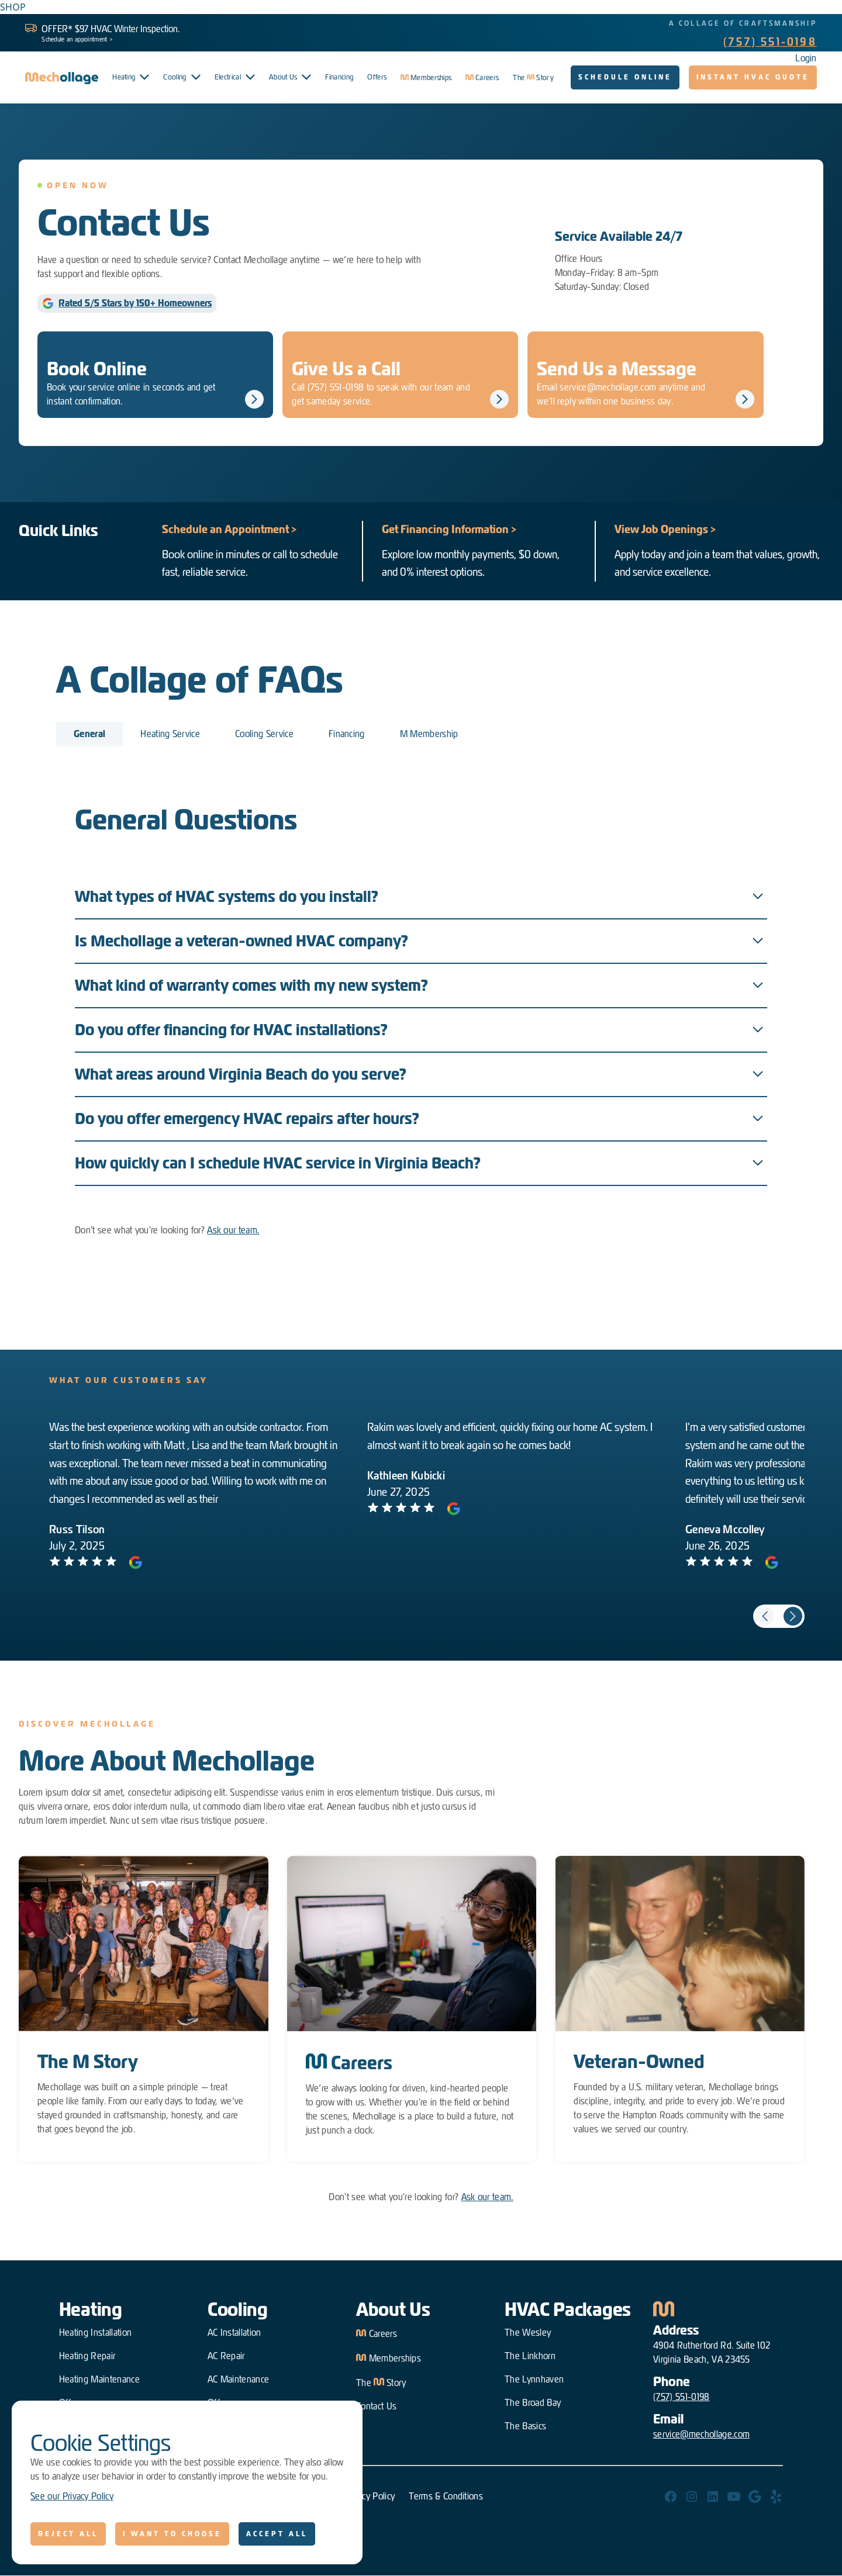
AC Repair (226, 2355)
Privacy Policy (369, 2496)
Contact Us (376, 2406)
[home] (61, 78)
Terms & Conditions (446, 2496)
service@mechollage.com (701, 2434)
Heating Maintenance (99, 2379)
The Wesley (528, 2332)
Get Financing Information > (449, 529)
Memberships (388, 2357)
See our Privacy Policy (71, 2496)
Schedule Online (625, 77)
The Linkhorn (530, 2355)
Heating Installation (95, 2332)
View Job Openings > (665, 529)
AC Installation (234, 2332)
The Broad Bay (533, 2402)
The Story (381, 2382)
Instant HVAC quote (752, 77)
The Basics (525, 2426)
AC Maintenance (238, 2379)
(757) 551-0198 (770, 42)
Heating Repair (87, 2355)
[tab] (89, 734)
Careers (376, 2333)
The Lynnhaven (534, 2379)
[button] (130, 77)
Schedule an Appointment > (229, 529)
